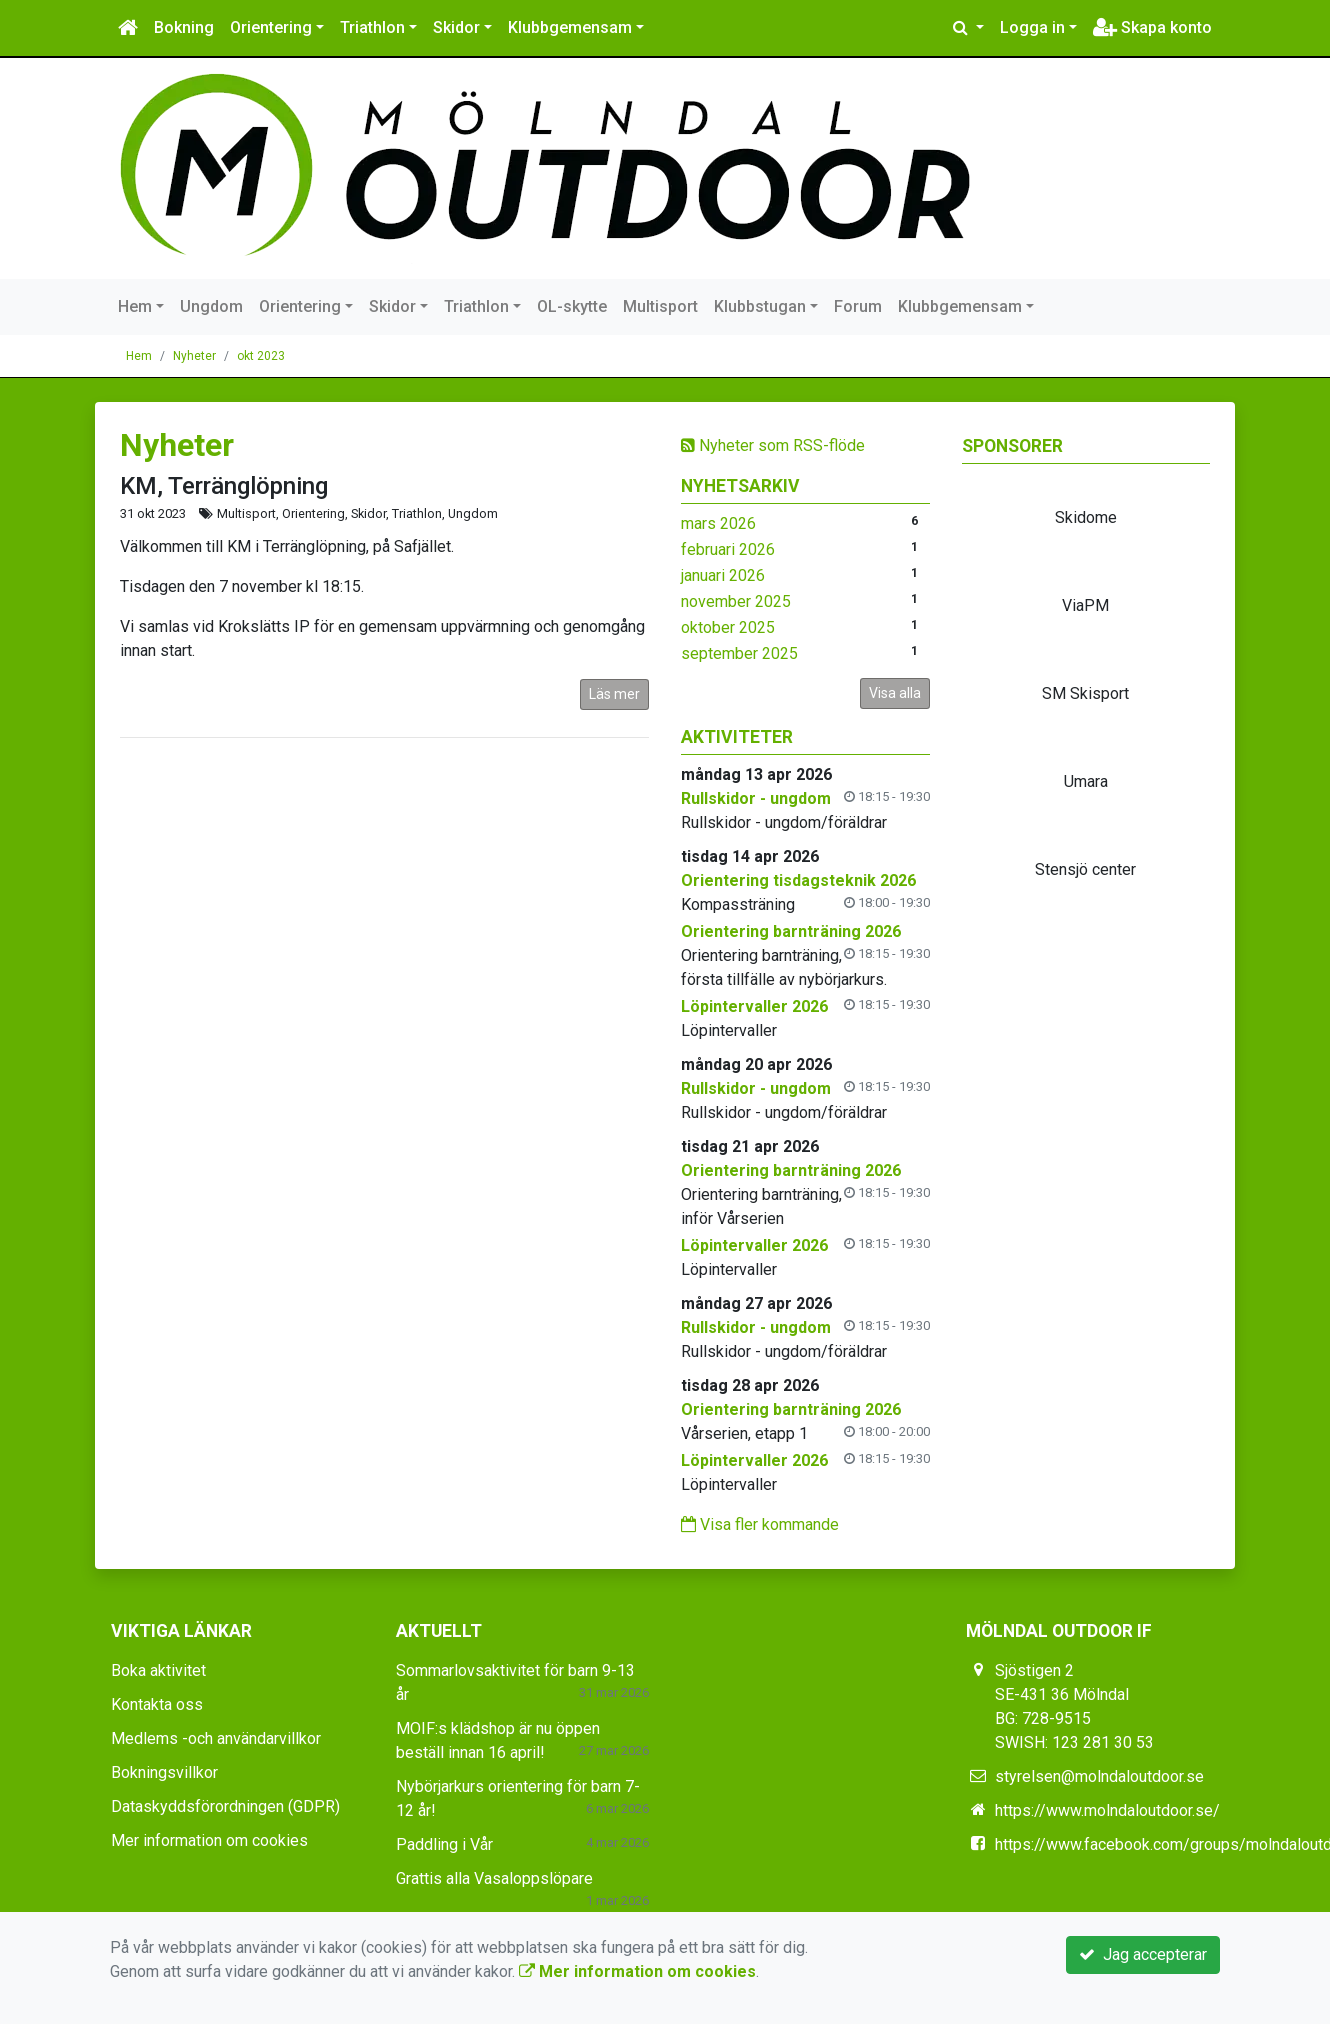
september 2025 (739, 653)
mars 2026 (718, 523)
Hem (135, 306)
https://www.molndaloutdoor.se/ (1107, 1810)
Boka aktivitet (158, 1670)
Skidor (456, 27)
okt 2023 (261, 356)
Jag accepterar (1143, 1954)
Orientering (271, 27)
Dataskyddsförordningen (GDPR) (225, 1806)
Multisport (660, 306)
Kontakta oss (157, 1704)
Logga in (1032, 27)
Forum (858, 306)
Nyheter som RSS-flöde (773, 445)
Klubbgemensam (570, 27)
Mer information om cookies (209, 1840)
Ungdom (211, 306)
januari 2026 (723, 575)
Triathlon (372, 27)
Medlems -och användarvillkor (216, 1738)
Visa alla (895, 693)
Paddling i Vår (444, 1844)
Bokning (184, 27)
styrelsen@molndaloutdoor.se (1099, 1776)
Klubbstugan (760, 306)
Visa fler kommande (760, 1524)
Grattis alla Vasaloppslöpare (494, 1878)
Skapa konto (1152, 27)
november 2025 (736, 601)
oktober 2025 (728, 627)
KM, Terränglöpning (224, 486)
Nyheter (194, 356)
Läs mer (614, 694)
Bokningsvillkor (164, 1772)
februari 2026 (728, 549)
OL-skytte (572, 306)
